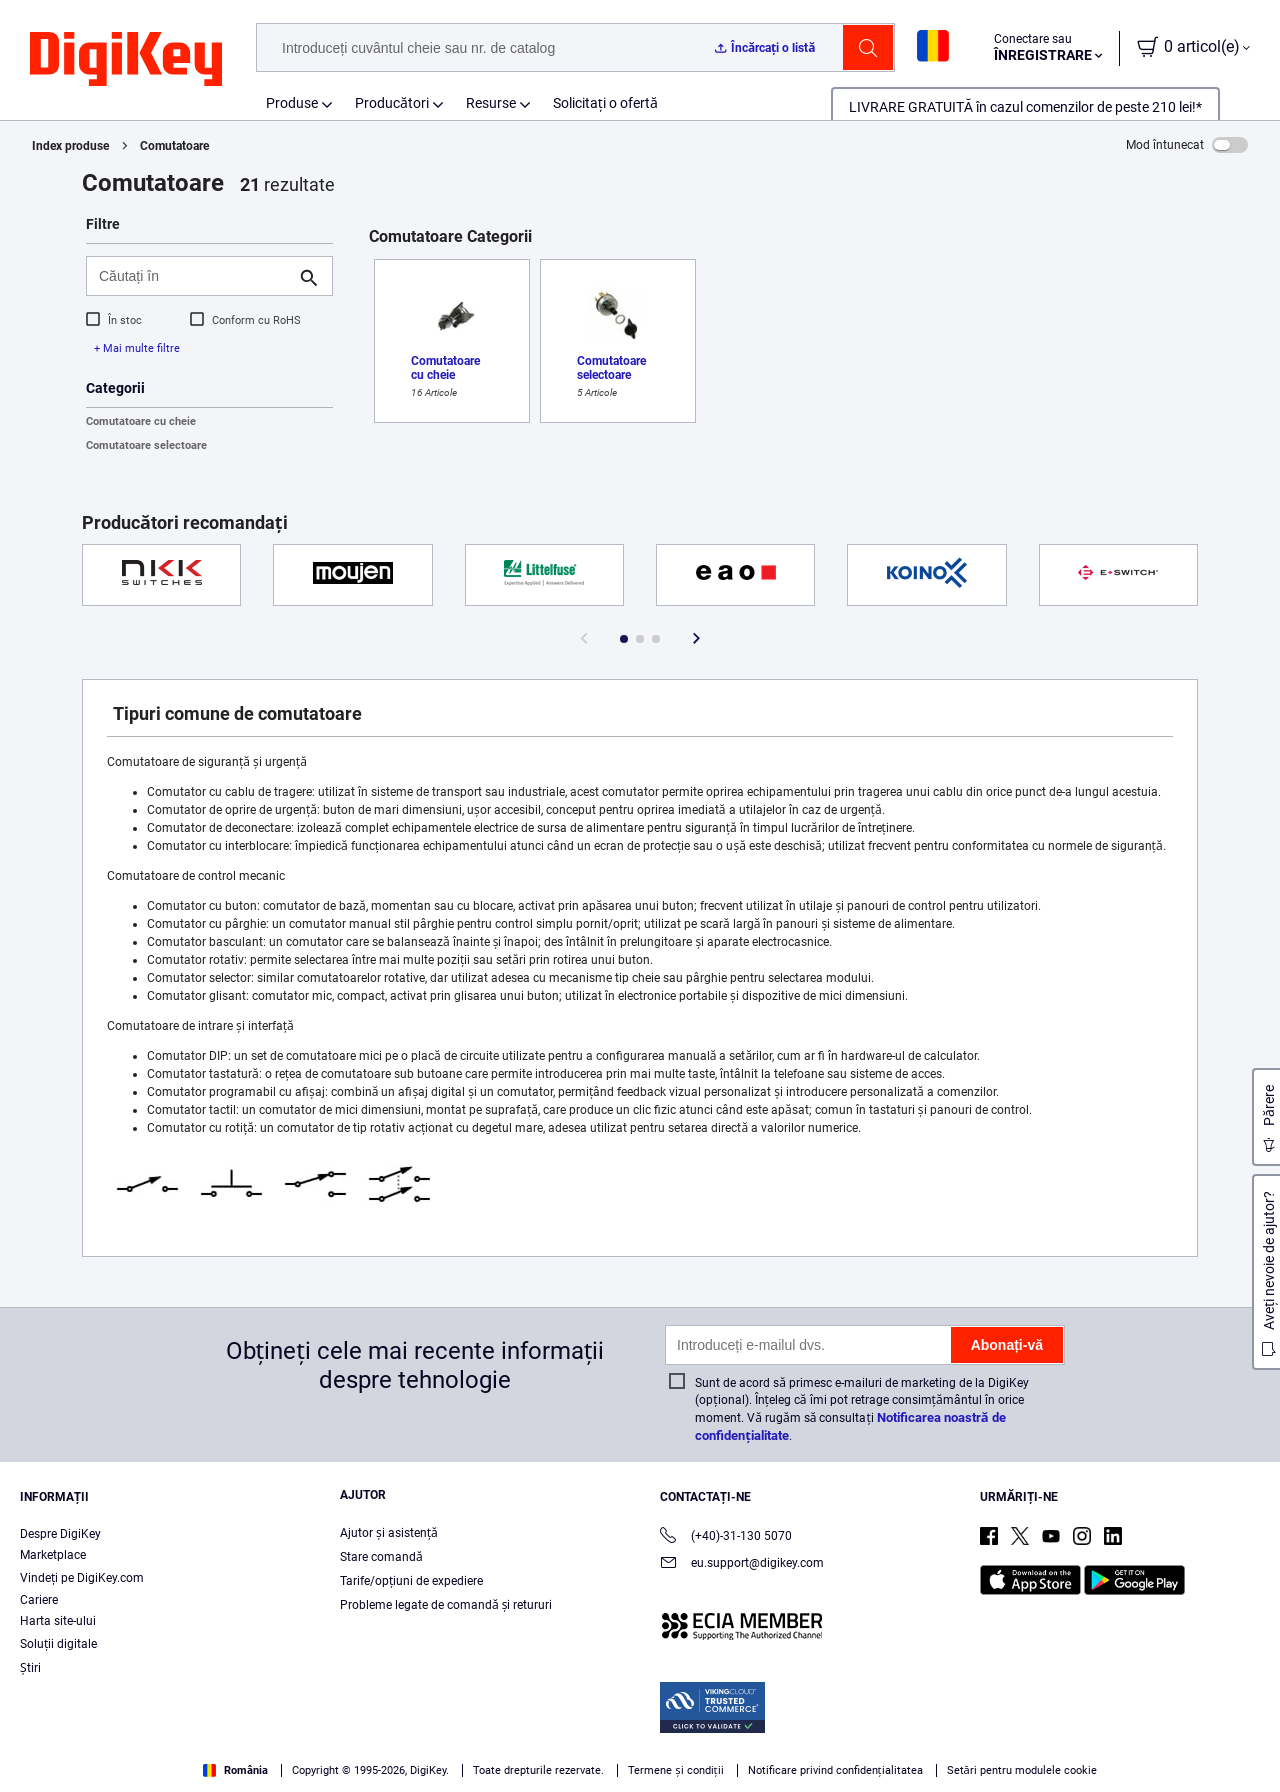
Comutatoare (174, 146)
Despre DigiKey (60, 1534)
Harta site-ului (58, 1621)
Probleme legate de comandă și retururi (446, 1605)
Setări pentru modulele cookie (1022, 1770)
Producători (392, 103)
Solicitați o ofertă (605, 103)
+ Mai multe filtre (137, 348)
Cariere (39, 1600)
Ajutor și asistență (389, 1533)
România (235, 1770)
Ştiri (30, 1668)
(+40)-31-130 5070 (726, 1537)
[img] (126, 60)
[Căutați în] (193, 276)
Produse (292, 103)
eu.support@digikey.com (742, 1564)
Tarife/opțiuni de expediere (411, 1581)
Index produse (70, 146)
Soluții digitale (58, 1644)
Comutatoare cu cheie (141, 421)
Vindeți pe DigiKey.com (82, 1578)
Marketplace (53, 1555)
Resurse (491, 103)
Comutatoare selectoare (146, 445)
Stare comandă (381, 1557)
